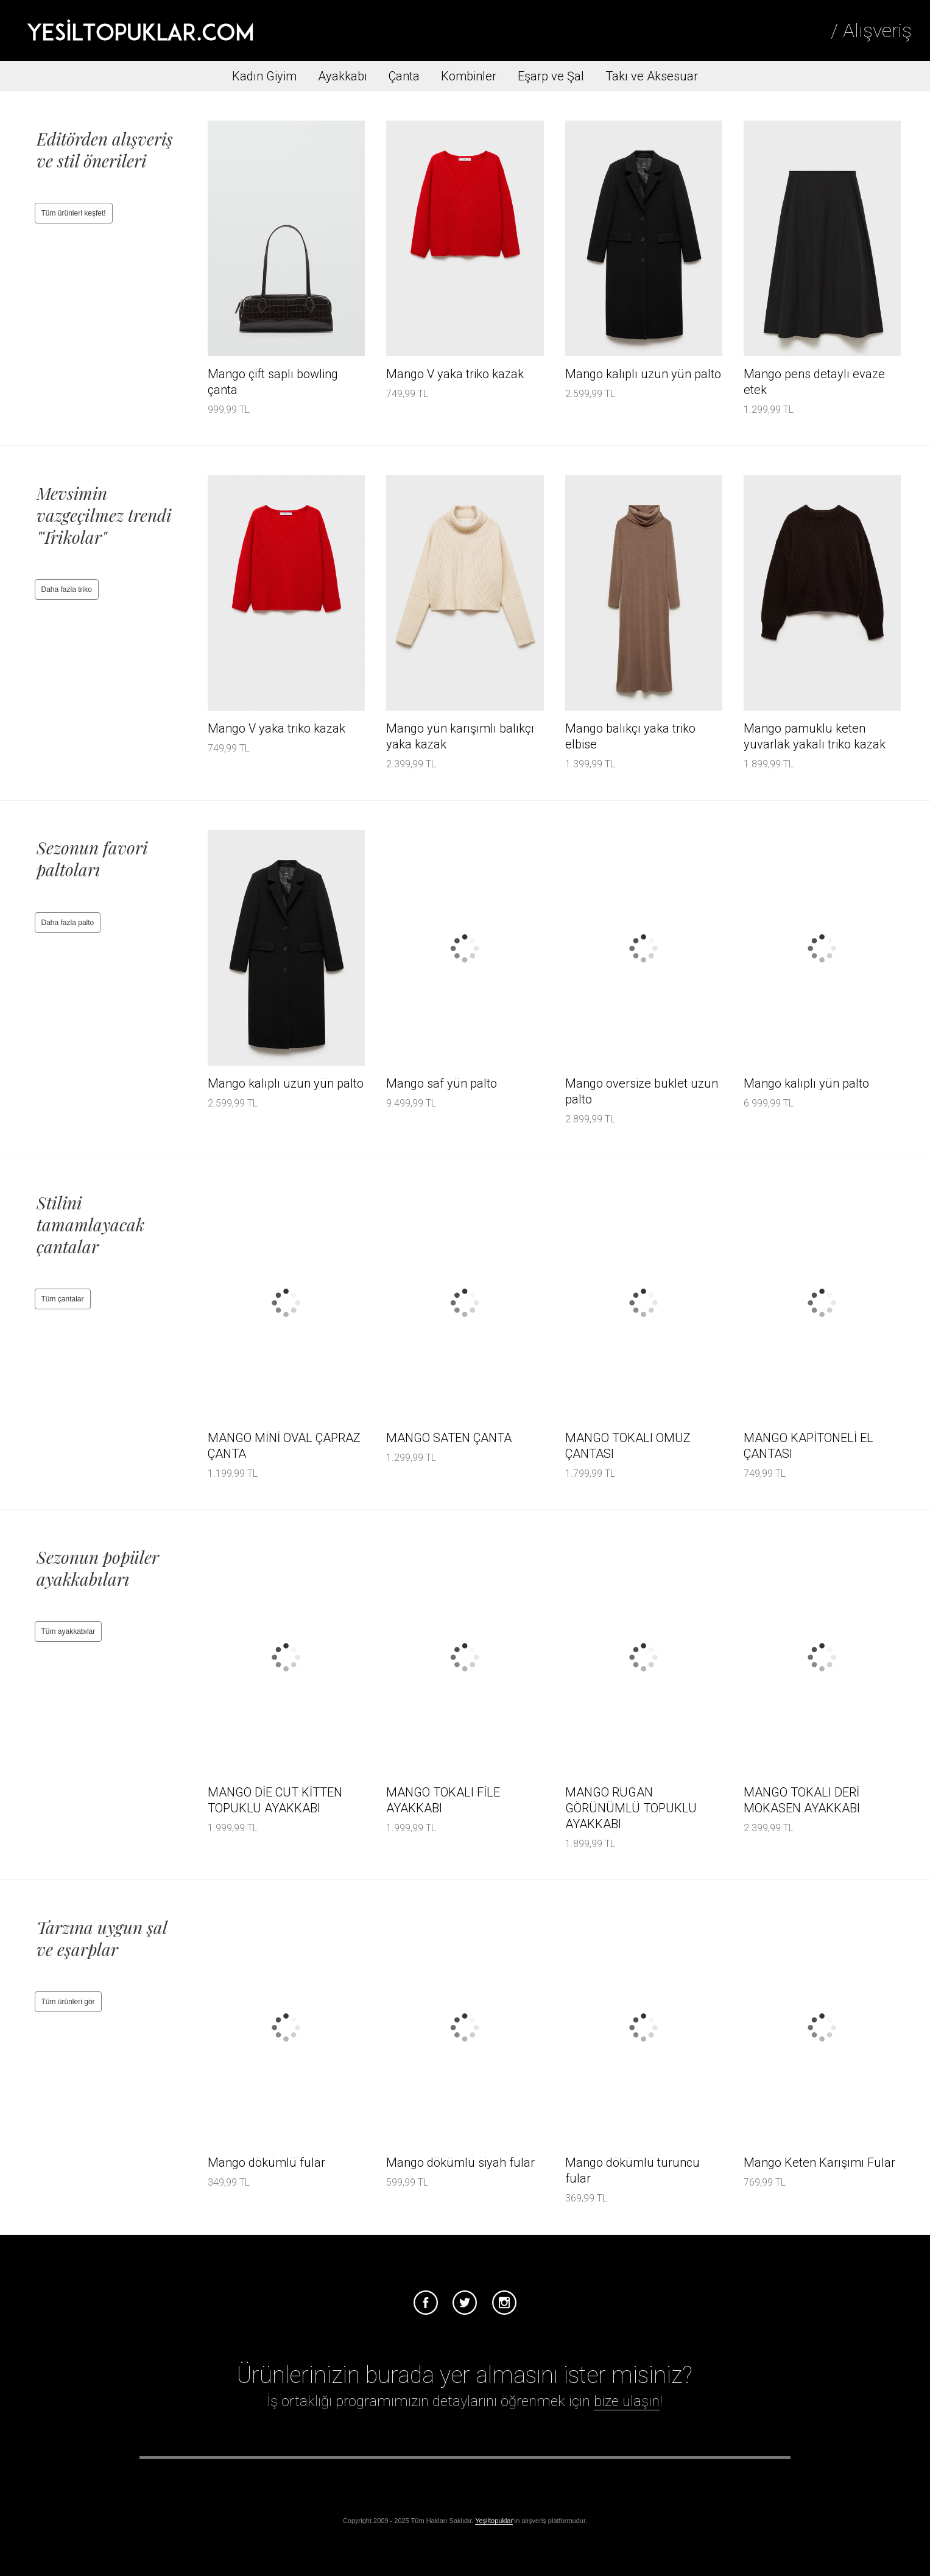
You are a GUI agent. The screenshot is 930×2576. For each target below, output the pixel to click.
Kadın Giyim (264, 76)
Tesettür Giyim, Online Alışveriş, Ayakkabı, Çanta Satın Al (140, 30)
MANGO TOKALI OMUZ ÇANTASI (628, 1446)
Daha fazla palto (67, 922)
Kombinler (468, 76)
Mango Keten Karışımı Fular (819, 2162)
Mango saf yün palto (441, 1083)
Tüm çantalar (62, 1299)
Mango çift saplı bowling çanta (273, 382)
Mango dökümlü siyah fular (460, 2162)
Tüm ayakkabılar (68, 1631)
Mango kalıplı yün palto (806, 1083)
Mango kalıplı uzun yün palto (643, 374)
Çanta (404, 76)
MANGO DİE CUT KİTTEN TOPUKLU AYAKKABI (275, 1800)
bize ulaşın (627, 2401)
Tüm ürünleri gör (68, 2001)
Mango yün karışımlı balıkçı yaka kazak (460, 736)
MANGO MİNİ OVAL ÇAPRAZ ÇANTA (284, 1446)
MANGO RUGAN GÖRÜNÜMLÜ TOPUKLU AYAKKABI (631, 1808)
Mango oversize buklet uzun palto (641, 1091)
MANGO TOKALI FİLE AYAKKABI (443, 1800)
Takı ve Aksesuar (651, 76)
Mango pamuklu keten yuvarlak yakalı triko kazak (815, 736)
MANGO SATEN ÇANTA (449, 1438)
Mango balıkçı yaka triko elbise (630, 736)
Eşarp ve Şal (551, 76)
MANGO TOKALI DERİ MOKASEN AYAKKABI (802, 1800)
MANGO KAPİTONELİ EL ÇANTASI (808, 1446)
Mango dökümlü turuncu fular (632, 2170)
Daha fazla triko (66, 589)
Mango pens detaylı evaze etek (814, 382)
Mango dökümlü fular (266, 2162)
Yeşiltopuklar (494, 2520)
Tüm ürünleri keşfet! (73, 213)
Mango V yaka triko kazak (455, 374)
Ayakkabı (342, 76)
